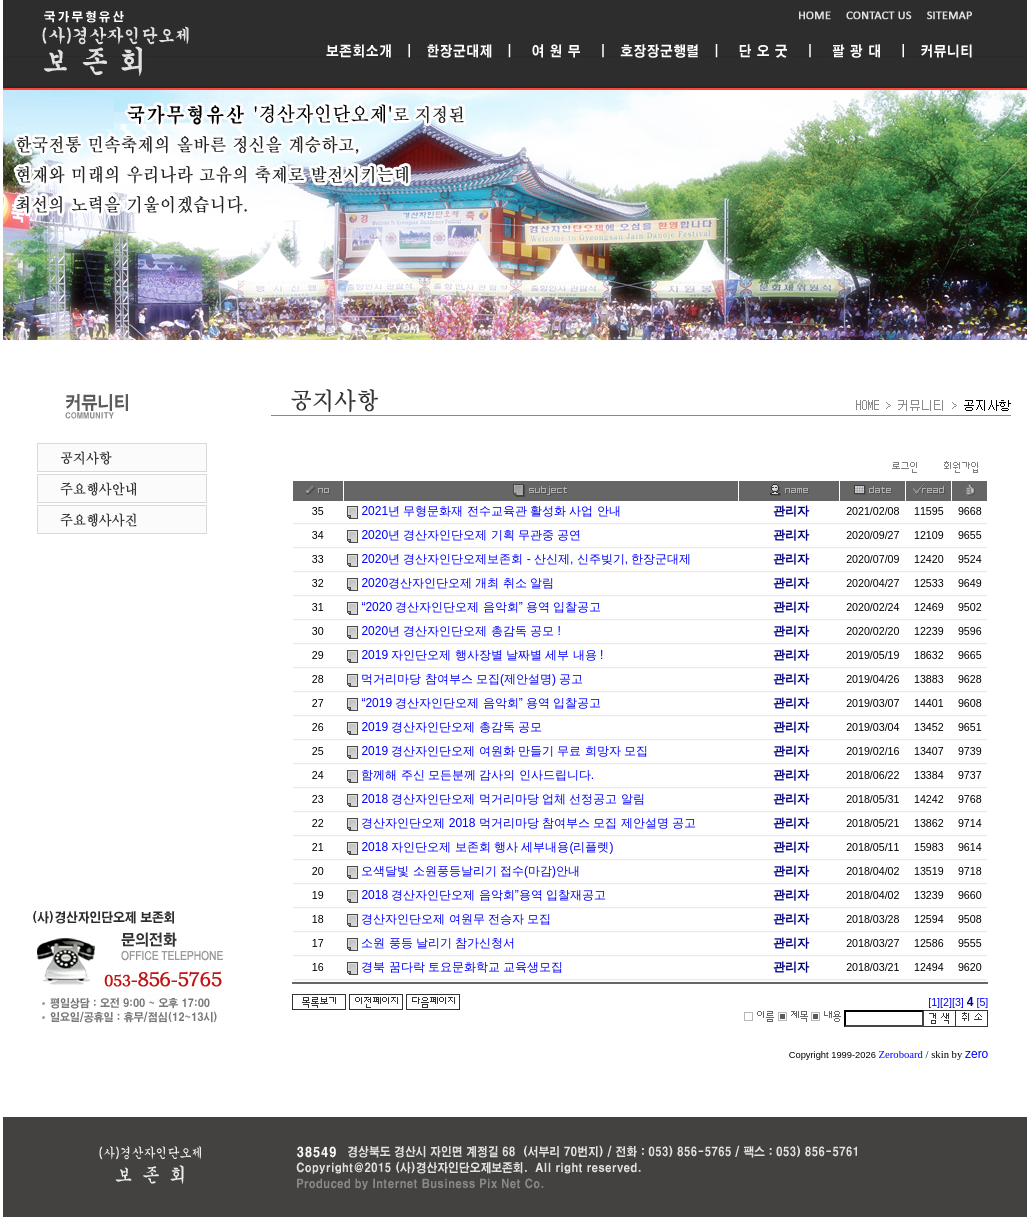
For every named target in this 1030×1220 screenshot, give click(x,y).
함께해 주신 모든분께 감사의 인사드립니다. (477, 775)
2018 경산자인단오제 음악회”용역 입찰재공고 (483, 895)
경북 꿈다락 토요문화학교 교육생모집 (462, 967)
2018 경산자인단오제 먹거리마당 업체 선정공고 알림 (502, 799)
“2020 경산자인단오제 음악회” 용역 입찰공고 (481, 607)
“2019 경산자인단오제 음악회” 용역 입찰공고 (481, 703)
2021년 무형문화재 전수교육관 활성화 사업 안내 (490, 511)
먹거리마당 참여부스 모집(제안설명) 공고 (472, 679)
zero (976, 1054)
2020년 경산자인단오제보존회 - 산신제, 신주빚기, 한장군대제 (526, 559)
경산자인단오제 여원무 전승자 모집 (456, 919)
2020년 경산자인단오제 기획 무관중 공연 (471, 535)
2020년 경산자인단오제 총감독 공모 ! (460, 631)
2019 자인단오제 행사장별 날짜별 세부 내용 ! (482, 655)
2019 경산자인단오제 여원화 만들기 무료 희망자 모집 (504, 751)
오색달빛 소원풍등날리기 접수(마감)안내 (470, 871)
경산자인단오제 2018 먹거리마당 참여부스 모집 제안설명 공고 (528, 823)
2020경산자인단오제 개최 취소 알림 (457, 583)
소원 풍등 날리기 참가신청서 (438, 943)
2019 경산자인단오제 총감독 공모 (451, 727)
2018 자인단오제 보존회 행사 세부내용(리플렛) (487, 847)
